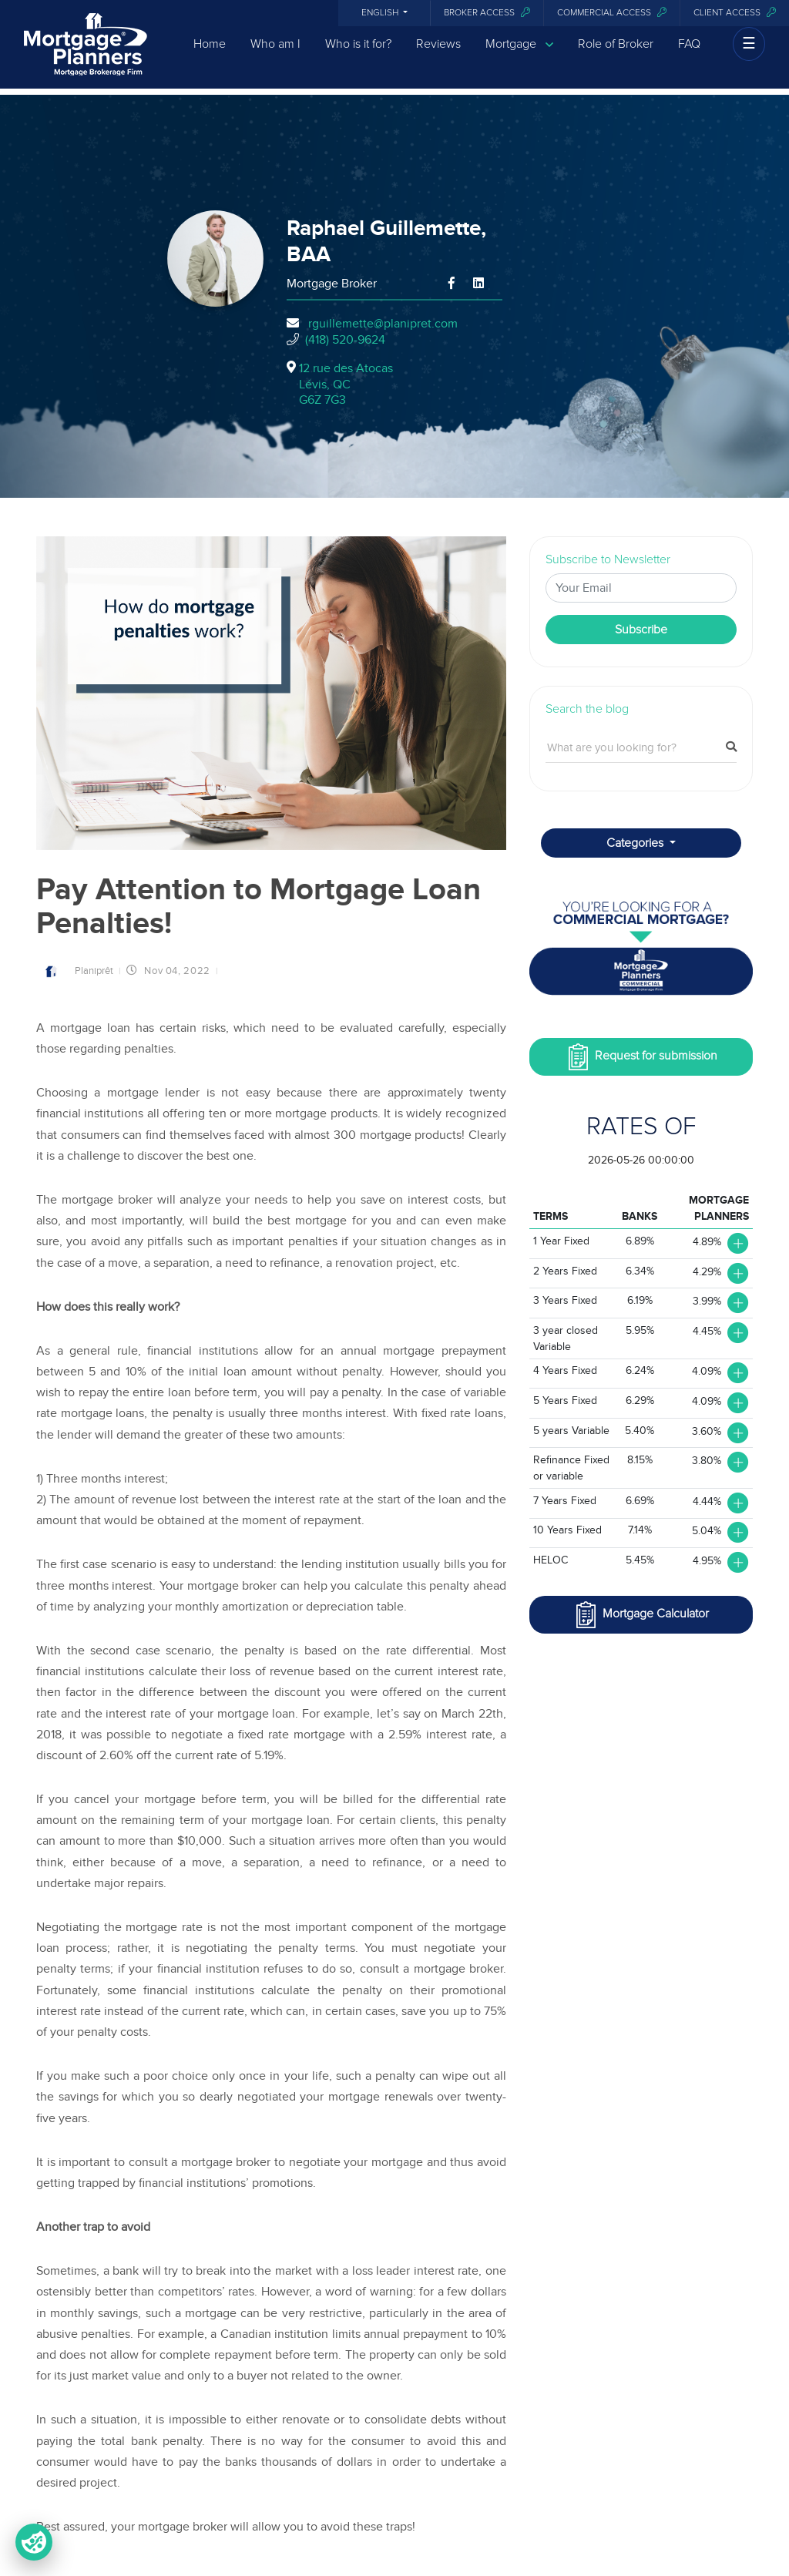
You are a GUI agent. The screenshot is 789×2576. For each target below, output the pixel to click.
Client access (734, 13)
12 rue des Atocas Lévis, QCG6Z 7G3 (346, 384)
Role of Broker (615, 56)
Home (209, 56)
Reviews (438, 56)
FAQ (689, 56)
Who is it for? (358, 56)
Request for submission (641, 1056)
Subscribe (641, 629)
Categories (636, 843)
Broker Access (487, 13)
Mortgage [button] (519, 56)
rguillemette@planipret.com (383, 323)
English (381, 13)
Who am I (275, 56)
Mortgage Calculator (640, 1614)
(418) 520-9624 (345, 340)
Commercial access (611, 13)
